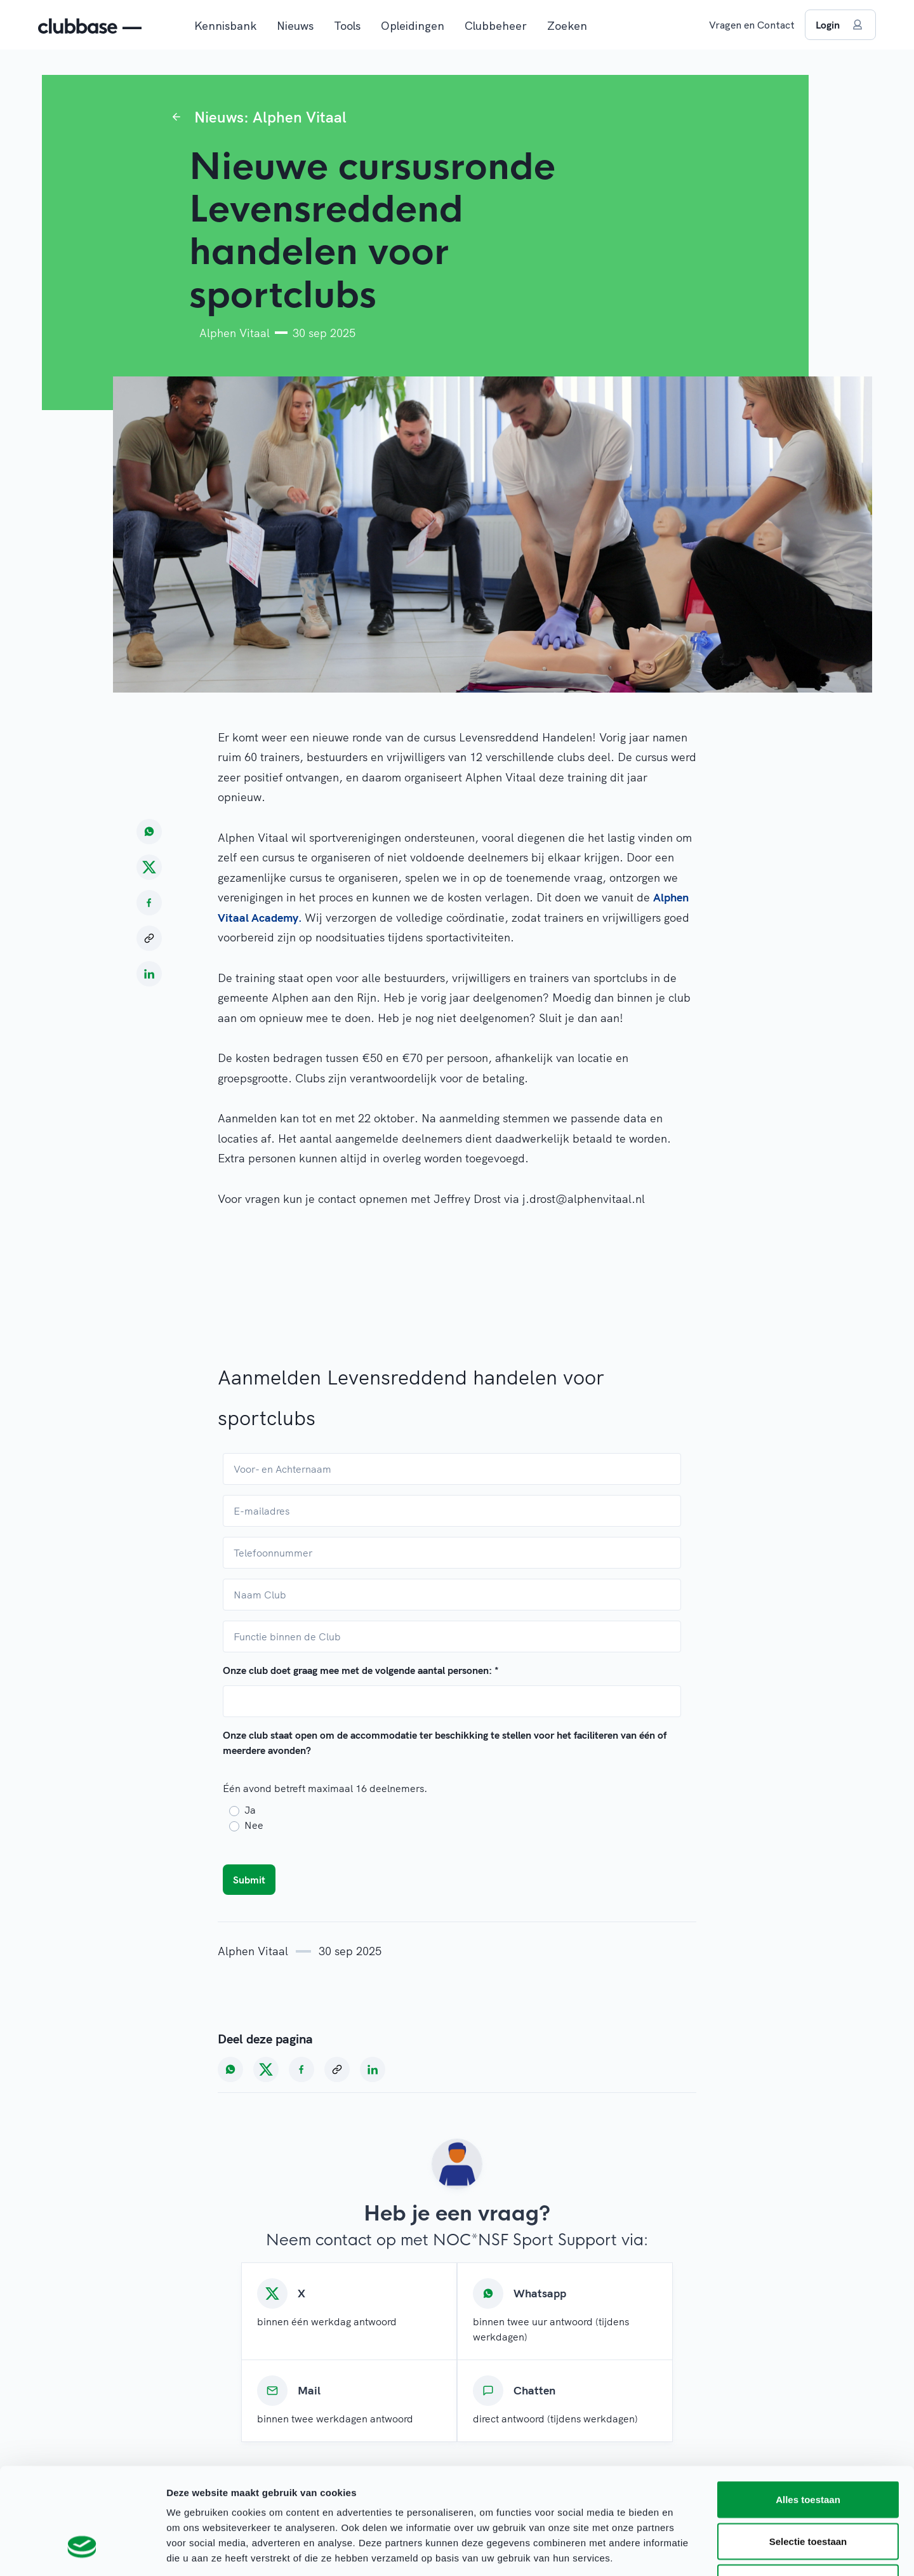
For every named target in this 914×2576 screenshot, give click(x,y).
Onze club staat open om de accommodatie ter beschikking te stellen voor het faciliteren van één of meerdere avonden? (444, 1742)
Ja (250, 1809)
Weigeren (807, 2492)
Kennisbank (225, 25)
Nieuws (295, 25)
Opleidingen (412, 25)
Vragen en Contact (752, 24)
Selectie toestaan (808, 2451)
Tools (347, 25)
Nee (253, 1825)
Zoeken (567, 25)
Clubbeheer (496, 25)
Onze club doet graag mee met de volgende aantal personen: (361, 1670)
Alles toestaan (808, 2409)
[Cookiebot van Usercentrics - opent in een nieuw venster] (82, 2551)
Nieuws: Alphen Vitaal (270, 116)
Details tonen (686, 2551)
